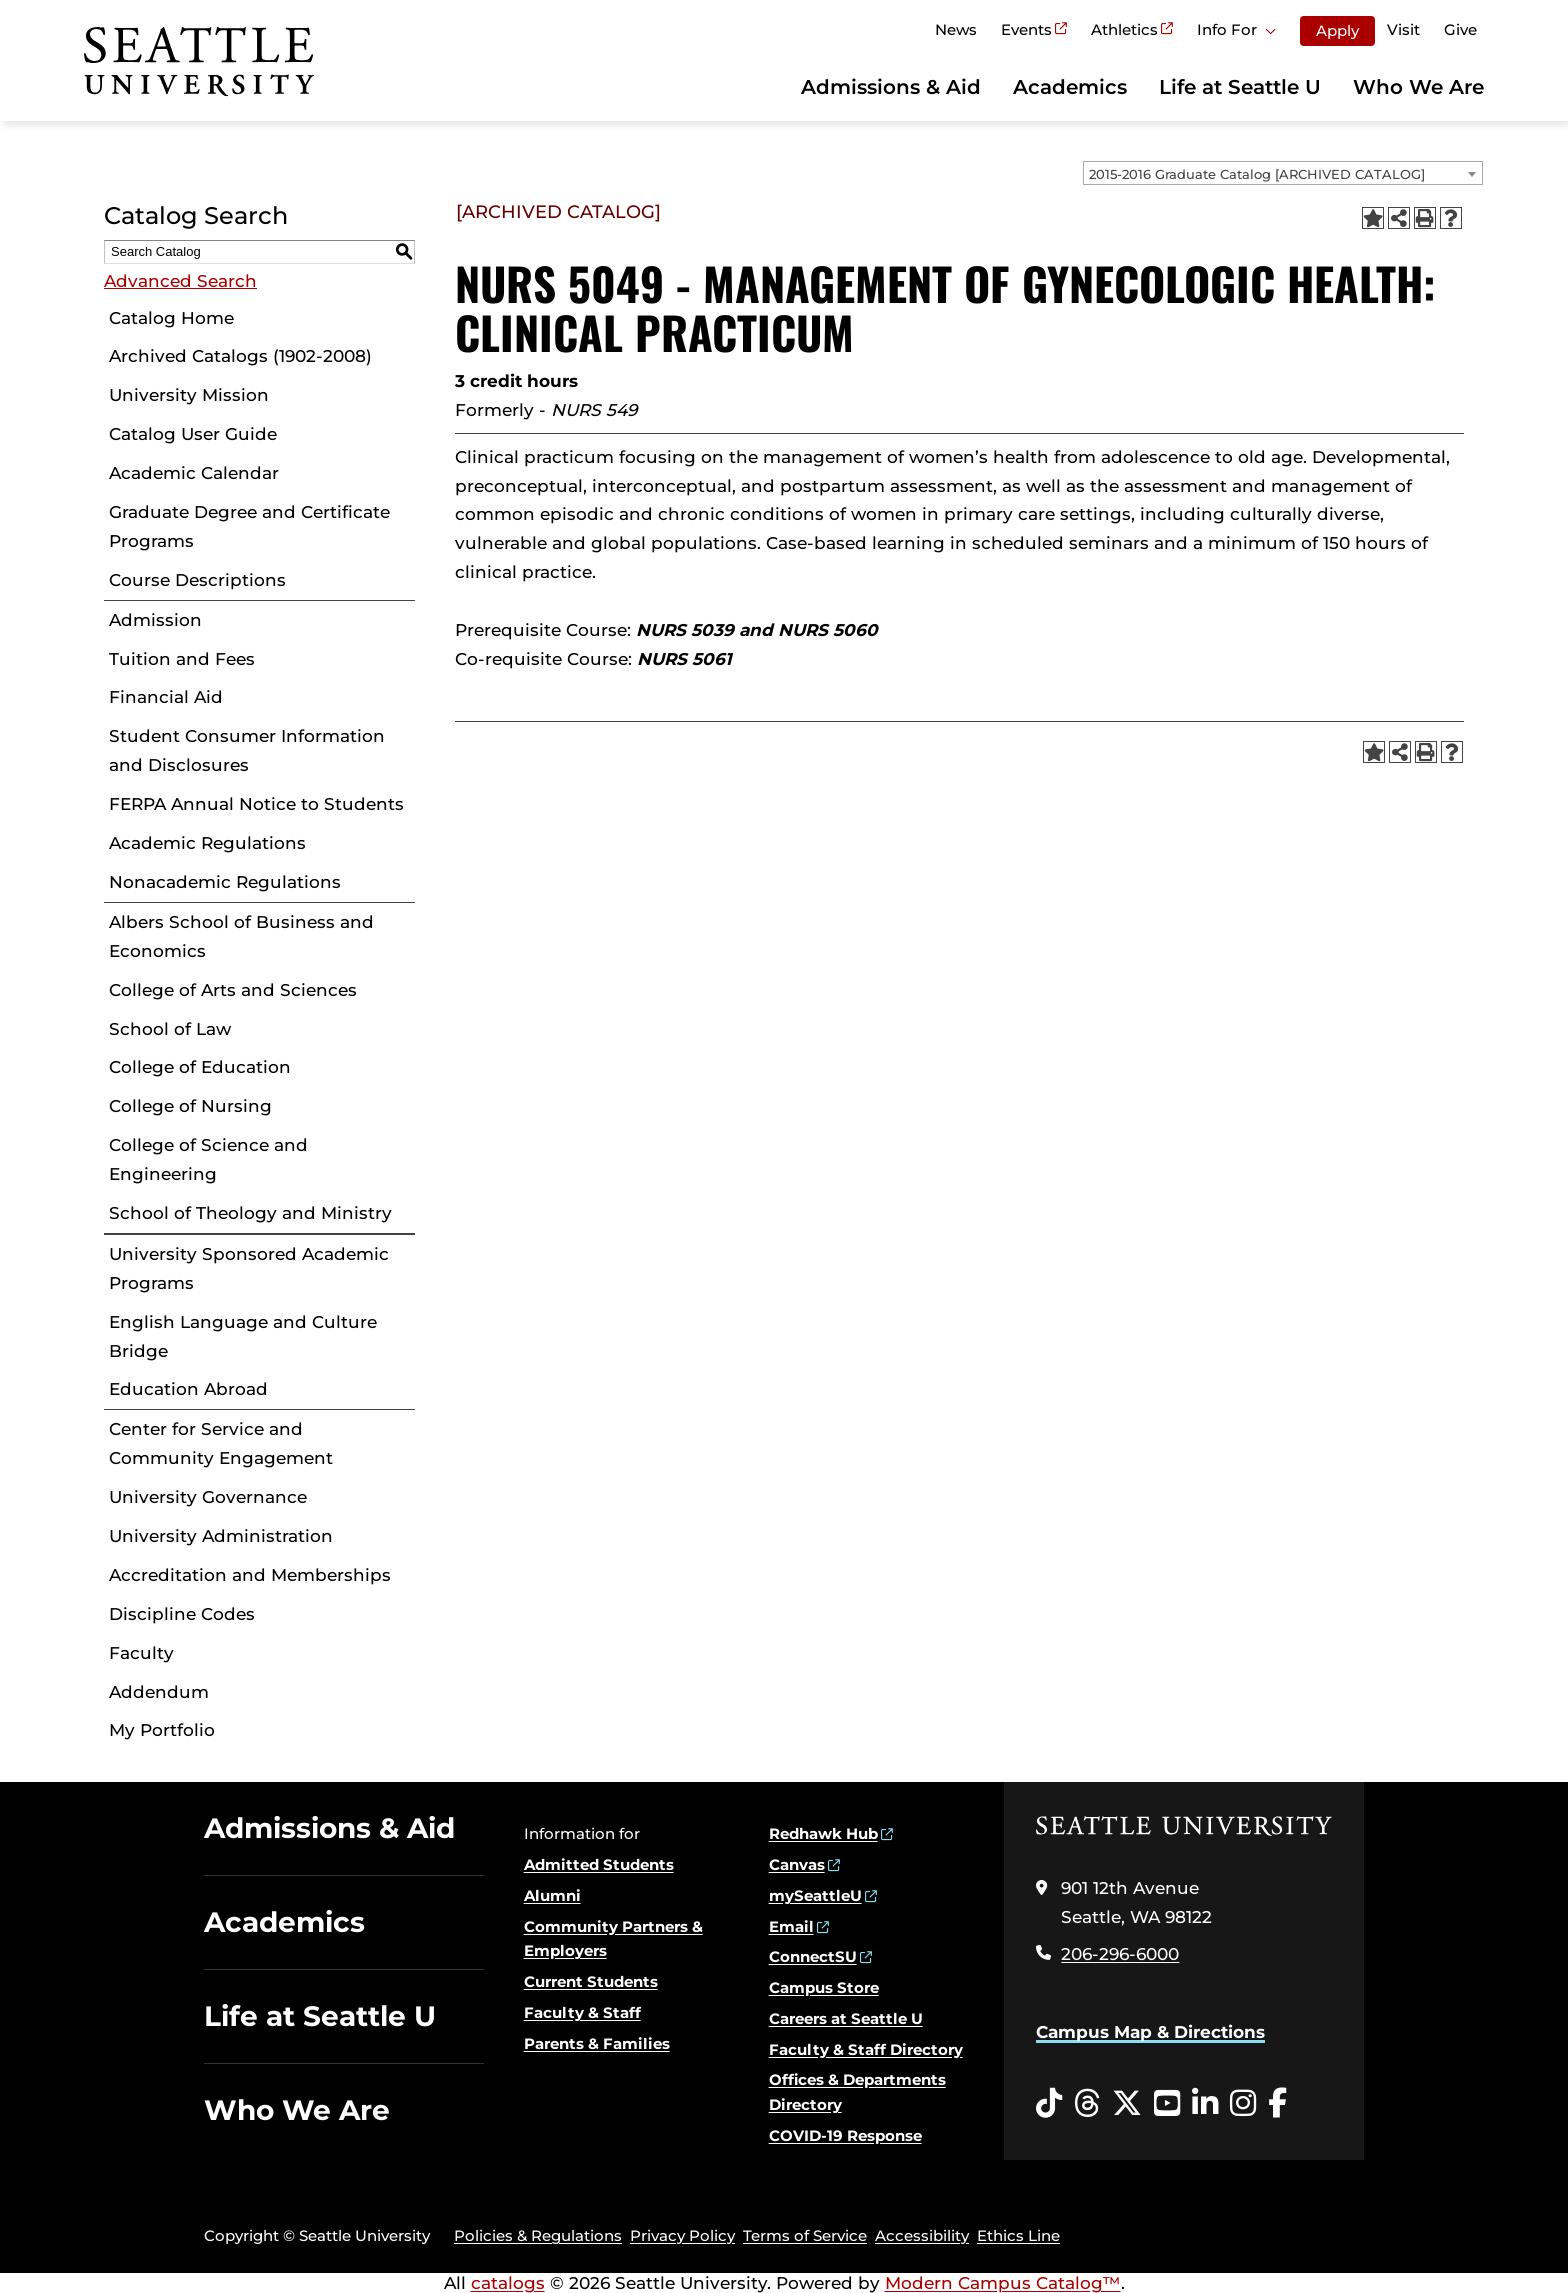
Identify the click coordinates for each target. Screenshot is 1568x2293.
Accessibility (922, 2235)
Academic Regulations (207, 843)
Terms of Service (805, 2235)
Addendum (159, 1692)
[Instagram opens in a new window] (1243, 2104)
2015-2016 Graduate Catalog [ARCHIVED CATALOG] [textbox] (1257, 174)
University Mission (189, 395)
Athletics (1124, 29)
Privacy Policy (682, 2235)
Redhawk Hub (823, 1833)
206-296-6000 (1120, 1954)
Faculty (141, 1653)
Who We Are (1418, 87)
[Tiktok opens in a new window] (1049, 2104)
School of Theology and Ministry (250, 1213)
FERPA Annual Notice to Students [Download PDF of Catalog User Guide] (256, 804)
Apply (1337, 30)
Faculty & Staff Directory (866, 2049)
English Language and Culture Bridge (243, 1336)
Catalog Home (171, 318)
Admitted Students (599, 1864)
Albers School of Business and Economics (241, 936)
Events (1026, 29)
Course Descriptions (197, 580)
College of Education (200, 1067)
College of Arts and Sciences (233, 990)
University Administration (221, 1536)
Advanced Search (180, 281)
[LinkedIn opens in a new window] (1205, 2104)
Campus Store (824, 1987)
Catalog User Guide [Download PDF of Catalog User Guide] (193, 434)
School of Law (170, 1029)
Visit (1403, 29)
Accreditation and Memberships (250, 1575)
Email (791, 1926)
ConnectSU (813, 1956)
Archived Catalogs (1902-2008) (240, 356)
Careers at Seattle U (846, 2018)
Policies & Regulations (538, 2235)
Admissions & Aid (891, 87)
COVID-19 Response (845, 2135)
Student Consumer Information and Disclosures (247, 750)
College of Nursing (190, 1106)
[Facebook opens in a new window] (1277, 2104)
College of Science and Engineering (208, 1159)
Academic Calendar (194, 473)
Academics (1070, 87)
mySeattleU (815, 1895)
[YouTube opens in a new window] (1167, 2104)
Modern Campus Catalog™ (1003, 2283)
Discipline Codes (182, 1614)
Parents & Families (597, 2043)
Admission (155, 620)
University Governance (208, 1497)
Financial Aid (166, 697)
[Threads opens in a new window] (1087, 2104)
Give (1460, 29)
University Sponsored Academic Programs (249, 1268)
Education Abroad (188, 1389)
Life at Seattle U (1240, 87)
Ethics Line (1018, 2235)
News (956, 29)
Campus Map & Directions (1150, 2032)
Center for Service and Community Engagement (221, 1443)
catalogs (508, 2283)
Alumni (552, 1895)
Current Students (591, 1981)
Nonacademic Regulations (225, 882)
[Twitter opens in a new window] (1127, 2104)
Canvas (797, 1864)
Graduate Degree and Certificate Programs (249, 526)
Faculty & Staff (582, 2012)
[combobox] (1283, 173)
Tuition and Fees (182, 659)
